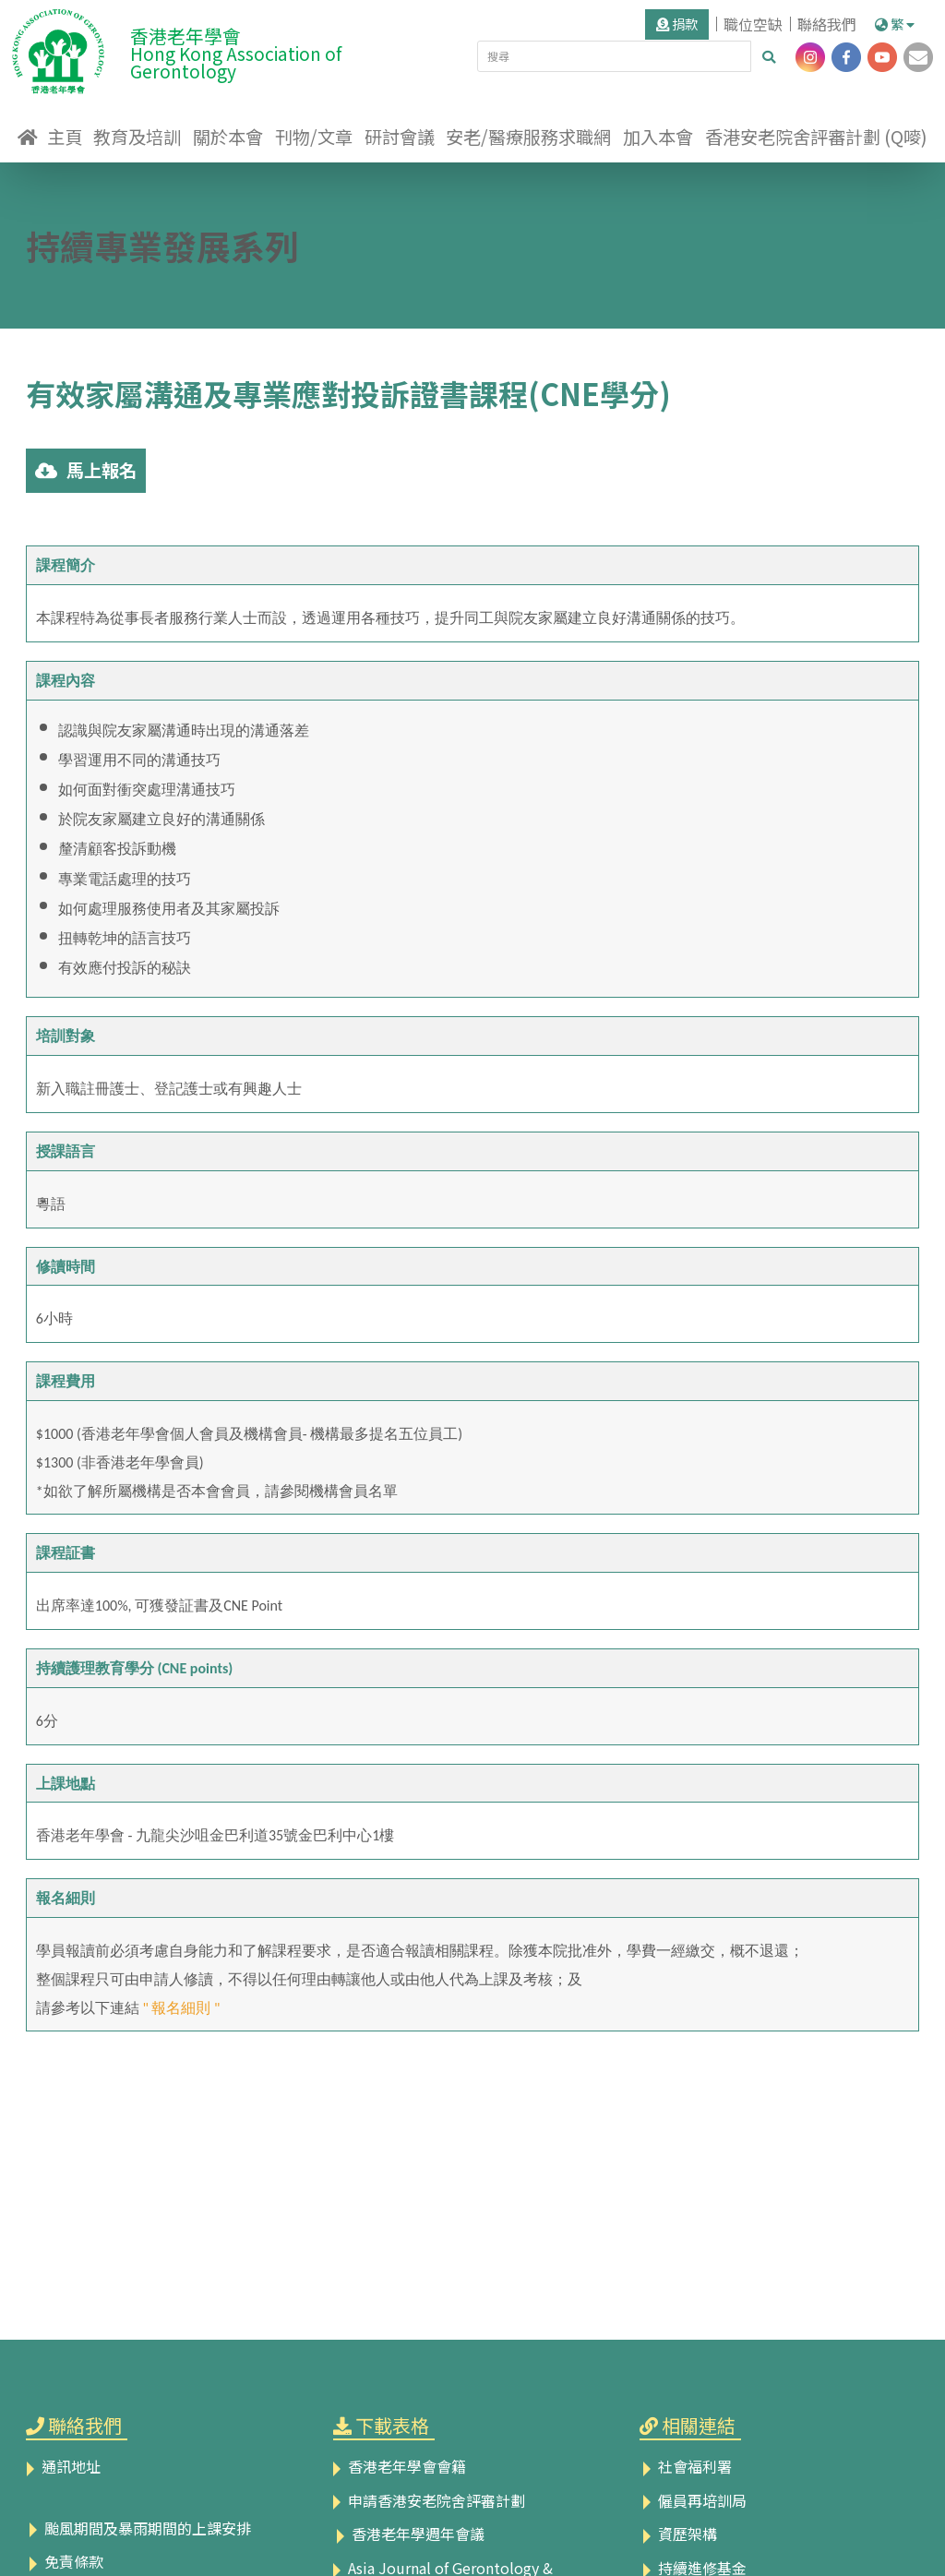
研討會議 (400, 137)
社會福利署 (686, 2466)
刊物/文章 (314, 137)
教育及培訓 (137, 137)
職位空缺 (753, 24)
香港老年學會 (269, 49)
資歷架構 (678, 2533)
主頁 (64, 137)
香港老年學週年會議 (408, 2533)
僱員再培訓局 (693, 2500)
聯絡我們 (826, 24)
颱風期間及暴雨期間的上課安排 (138, 2528)
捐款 (677, 23)
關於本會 (228, 137)
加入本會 (658, 137)
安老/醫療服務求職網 (528, 137)
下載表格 (392, 2425)
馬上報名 (86, 470)
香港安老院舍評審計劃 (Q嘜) (816, 137)
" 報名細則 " (181, 2008)
